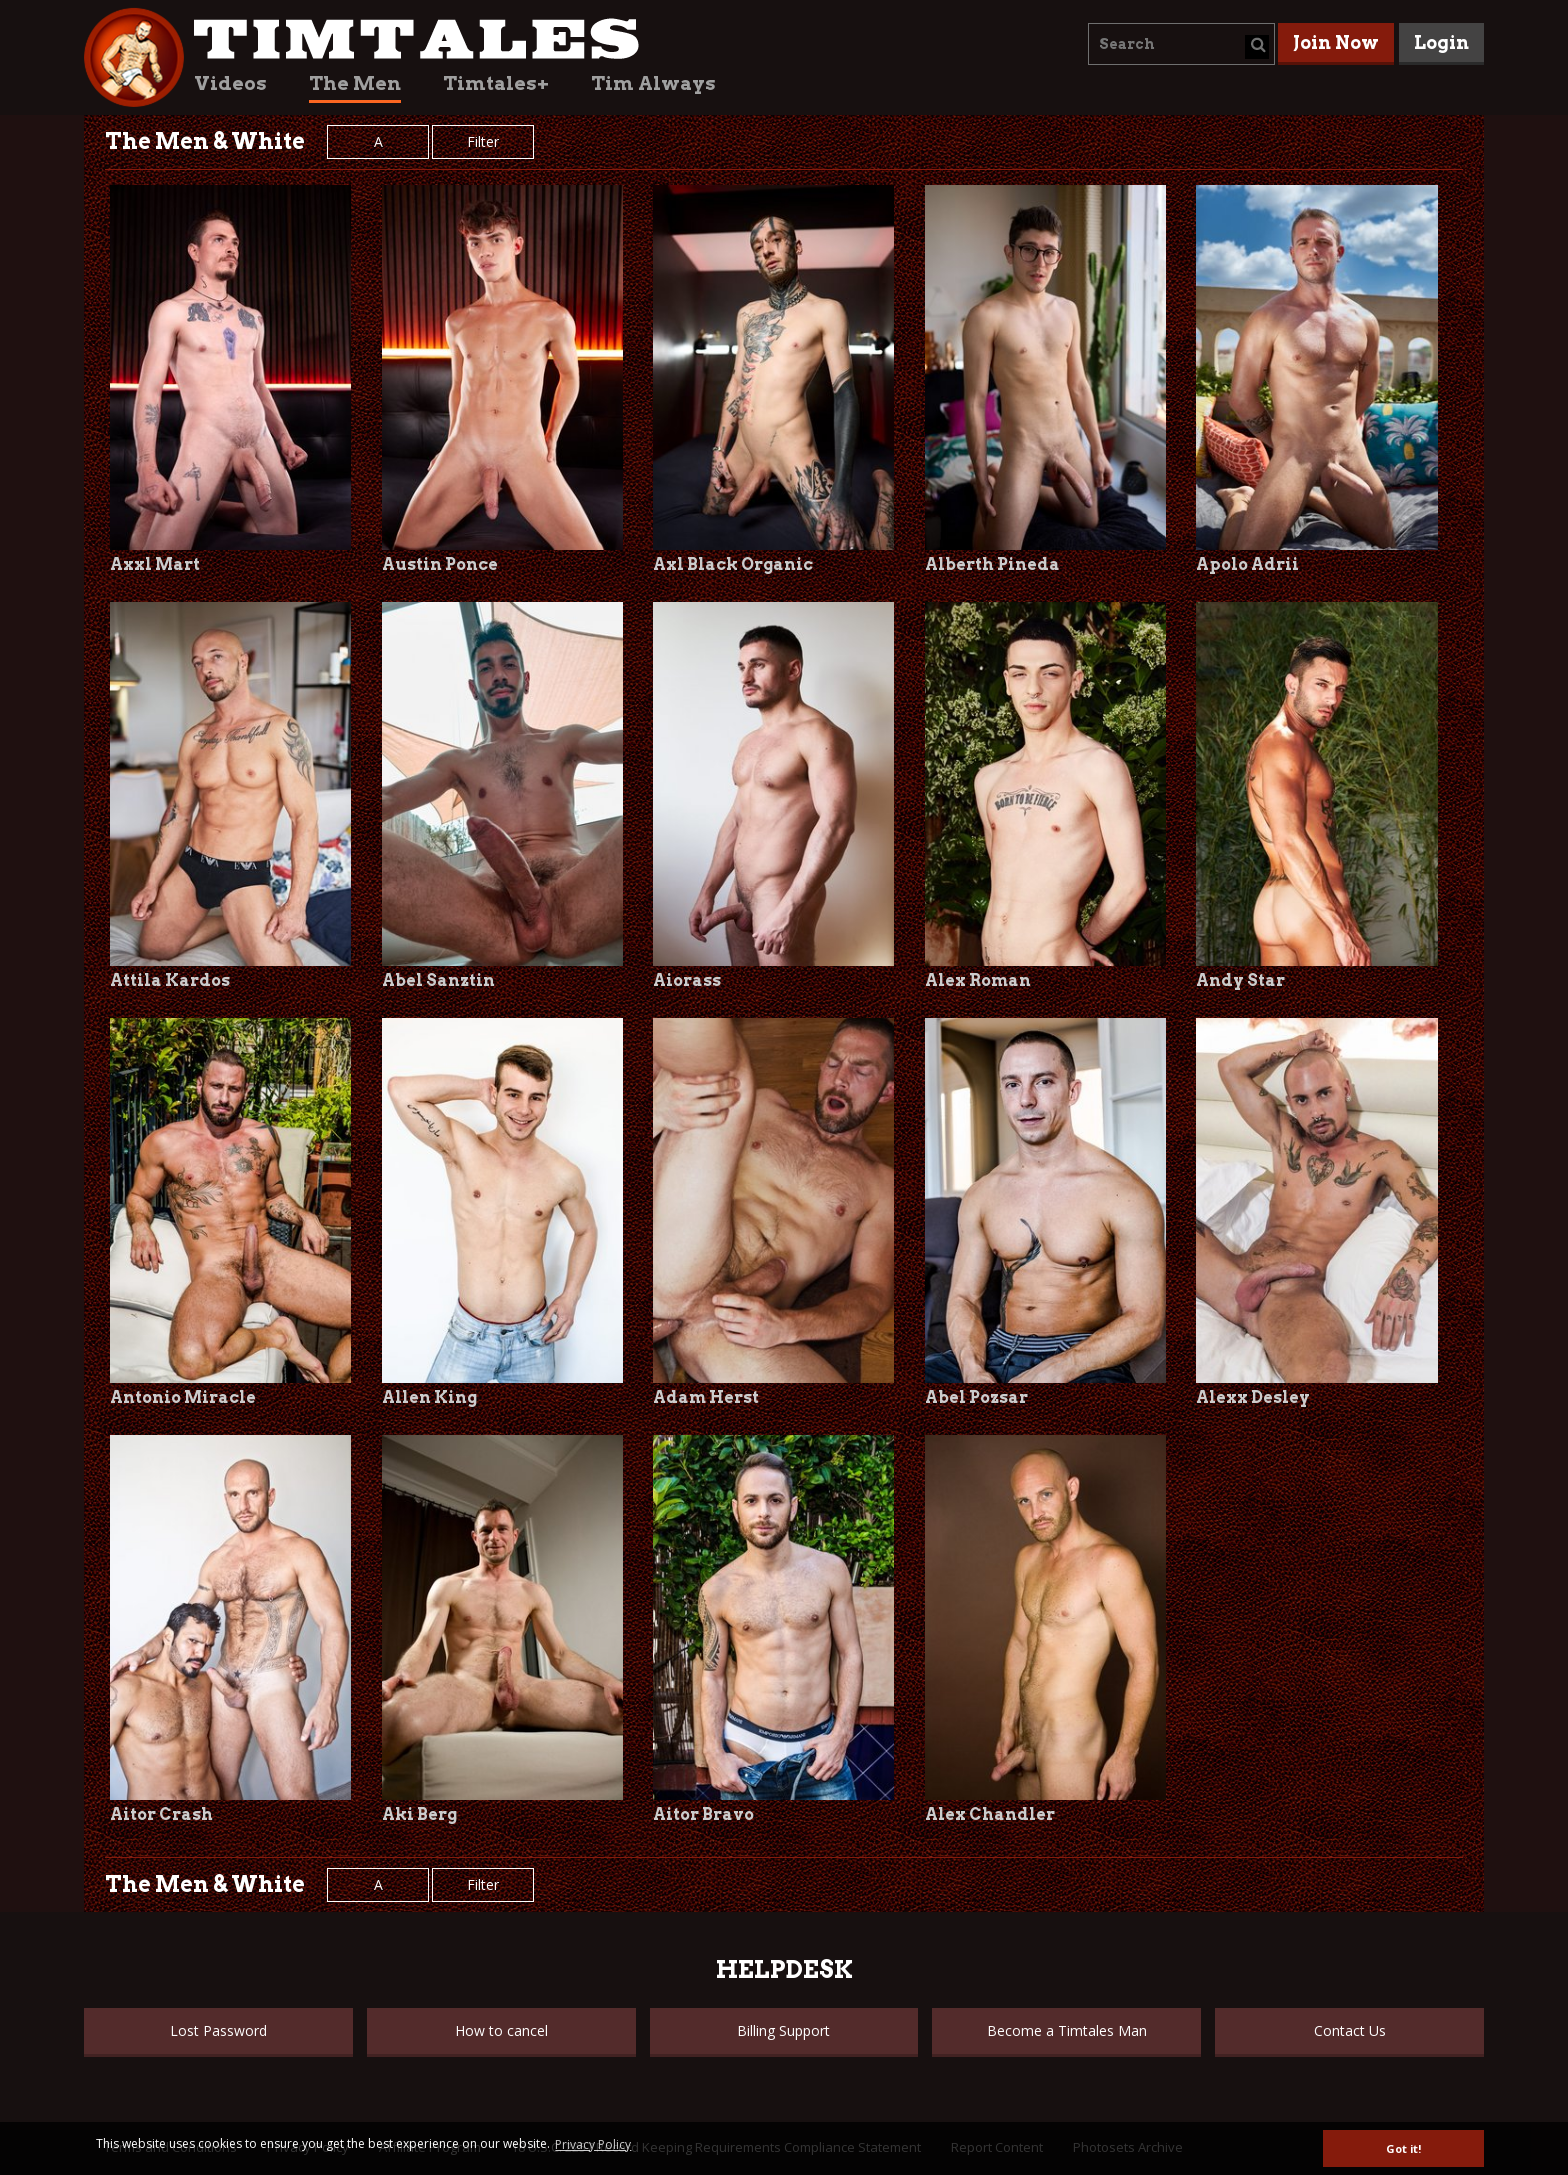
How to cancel (501, 2030)
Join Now (1336, 42)
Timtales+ (496, 83)
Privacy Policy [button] (593, 2144)
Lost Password (218, 2030)
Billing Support (783, 2030)
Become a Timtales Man (1067, 2030)
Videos (230, 83)
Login (1441, 42)
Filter (483, 141)
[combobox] (1181, 44)
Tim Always (653, 83)
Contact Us (1350, 2030)
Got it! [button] (1403, 2148)
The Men (355, 83)
